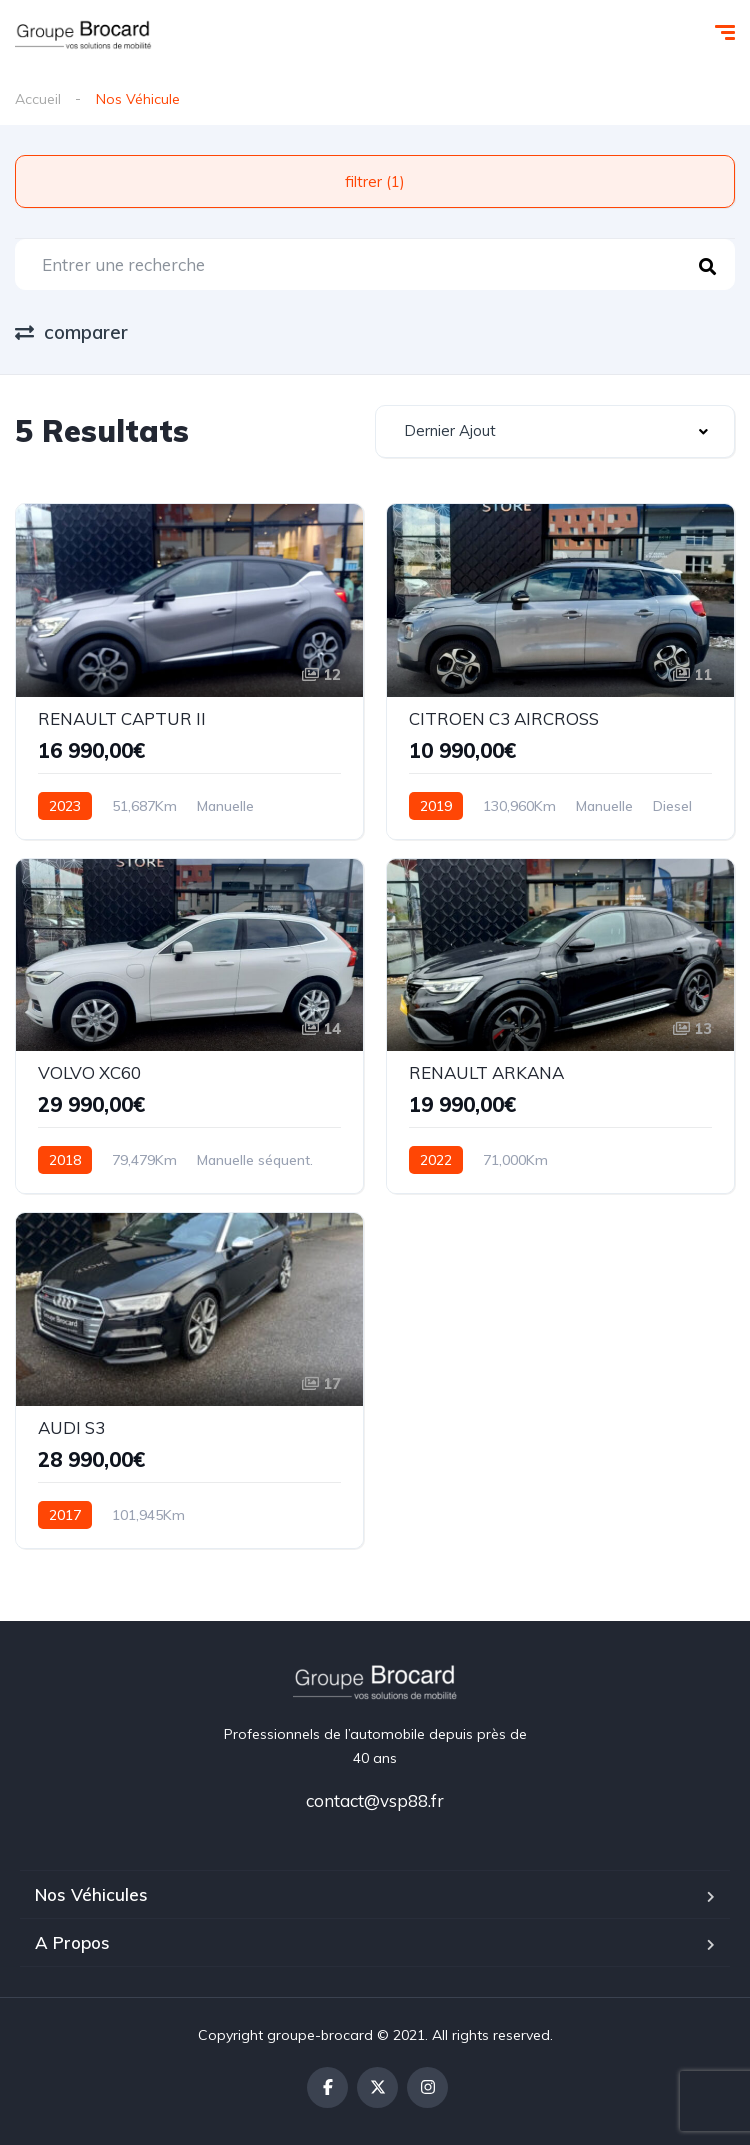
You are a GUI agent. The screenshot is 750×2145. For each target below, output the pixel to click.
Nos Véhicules (91, 1894)
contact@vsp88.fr (375, 1800)
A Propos (72, 1942)
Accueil (38, 99)
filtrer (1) (375, 181)
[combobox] (555, 431)
